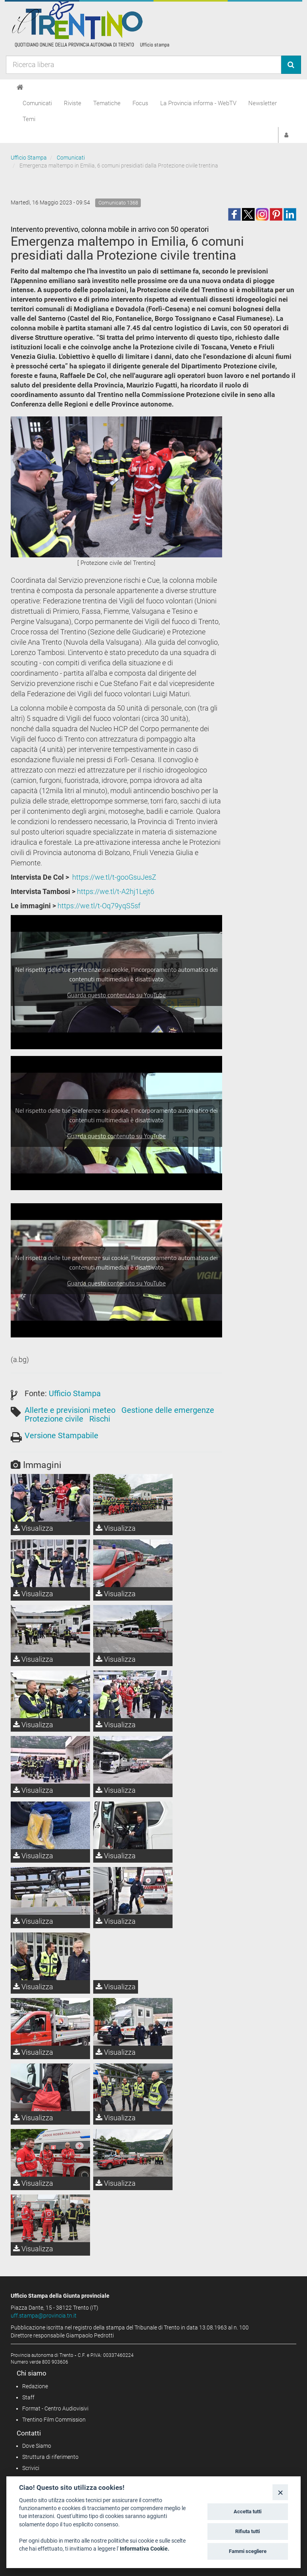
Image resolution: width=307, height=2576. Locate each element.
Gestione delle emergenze (167, 1410)
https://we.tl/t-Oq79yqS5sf (99, 906)
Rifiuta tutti (247, 2531)
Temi (29, 119)
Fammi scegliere (248, 2551)
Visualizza (33, 1528)
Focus (140, 103)
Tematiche (107, 103)
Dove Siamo (36, 2446)
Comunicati (37, 103)
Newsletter (262, 103)
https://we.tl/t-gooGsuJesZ (114, 877)
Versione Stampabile (61, 1435)
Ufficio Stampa (29, 157)
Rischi (99, 1419)
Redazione (35, 2386)
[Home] (20, 87)
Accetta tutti (247, 2511)
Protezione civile (54, 1419)
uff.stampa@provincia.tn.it (44, 2315)
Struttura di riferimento (50, 2457)
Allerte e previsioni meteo (70, 1410)
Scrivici (30, 2468)
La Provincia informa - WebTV (198, 103)
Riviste (72, 103)
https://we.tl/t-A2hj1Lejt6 (115, 891)
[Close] (280, 2492)
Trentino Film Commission (54, 2419)
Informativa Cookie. (144, 2548)
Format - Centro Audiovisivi (55, 2408)
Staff (28, 2397)
